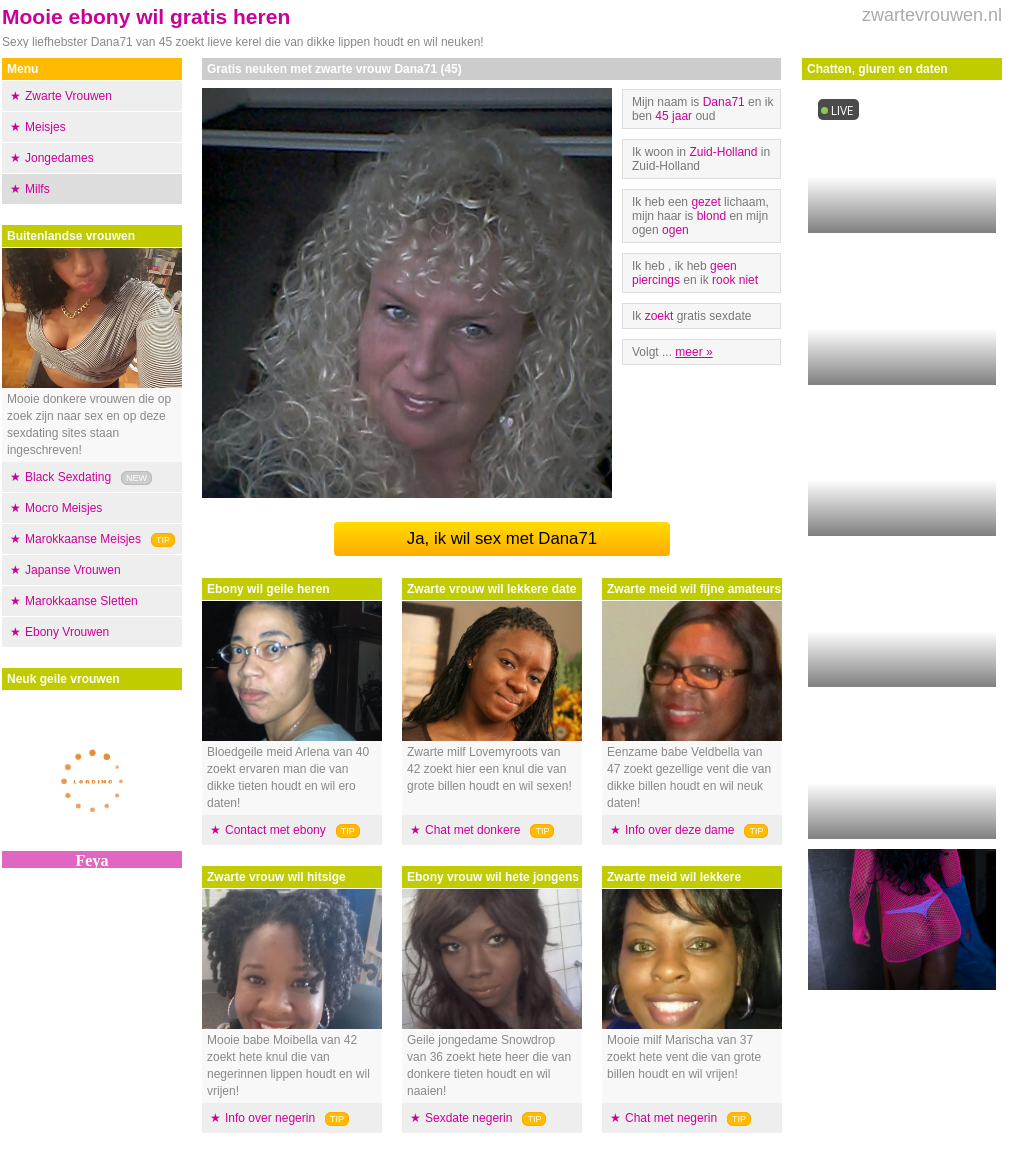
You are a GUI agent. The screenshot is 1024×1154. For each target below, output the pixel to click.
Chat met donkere (472, 830)
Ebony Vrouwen (67, 632)
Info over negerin (270, 1118)
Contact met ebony (275, 830)
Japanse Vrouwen (73, 570)
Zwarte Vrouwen (68, 96)
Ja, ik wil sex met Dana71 (502, 538)
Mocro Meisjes (63, 508)
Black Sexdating (68, 477)
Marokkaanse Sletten (81, 601)
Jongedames (59, 158)
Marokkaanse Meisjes (83, 539)
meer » (693, 352)
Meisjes (45, 127)
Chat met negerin (671, 1118)
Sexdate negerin (468, 1118)
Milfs (37, 189)
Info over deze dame (679, 830)
